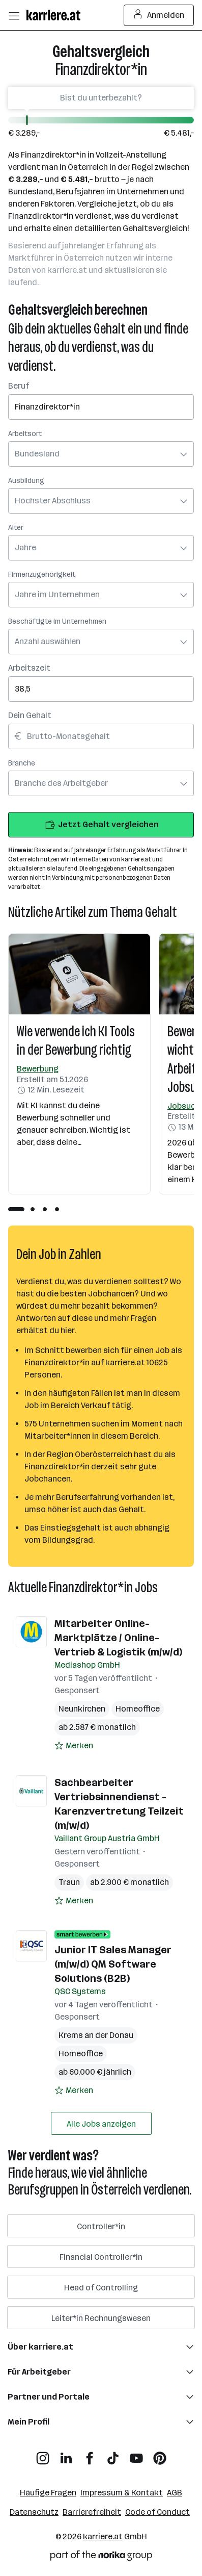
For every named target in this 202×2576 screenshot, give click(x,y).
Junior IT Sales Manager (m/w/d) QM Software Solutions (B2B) (112, 1964)
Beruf (18, 386)
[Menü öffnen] (13, 15)
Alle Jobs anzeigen (101, 2124)
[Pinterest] (159, 2454)
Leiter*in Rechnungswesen (101, 2318)
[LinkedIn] (66, 2454)
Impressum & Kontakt (121, 2492)
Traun (69, 1882)
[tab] (16, 1209)
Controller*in (101, 2226)
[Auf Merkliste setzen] (73, 1746)
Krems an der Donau (96, 2035)
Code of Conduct (157, 2512)
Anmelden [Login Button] (159, 15)
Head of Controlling (101, 2287)
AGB (174, 2492)
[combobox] (101, 400)
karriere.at (103, 2536)
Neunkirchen (82, 1709)
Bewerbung (38, 1069)
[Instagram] (42, 2454)
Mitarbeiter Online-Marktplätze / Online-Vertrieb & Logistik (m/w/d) (118, 1637)
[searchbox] (101, 407)
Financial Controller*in (101, 2257)
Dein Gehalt (29, 715)
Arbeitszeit (29, 668)
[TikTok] (113, 2454)
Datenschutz (34, 2512)
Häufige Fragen (48, 2492)
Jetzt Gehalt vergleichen (101, 825)
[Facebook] (89, 2454)
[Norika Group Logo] (101, 2557)
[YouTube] (136, 2454)
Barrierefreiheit (92, 2512)
